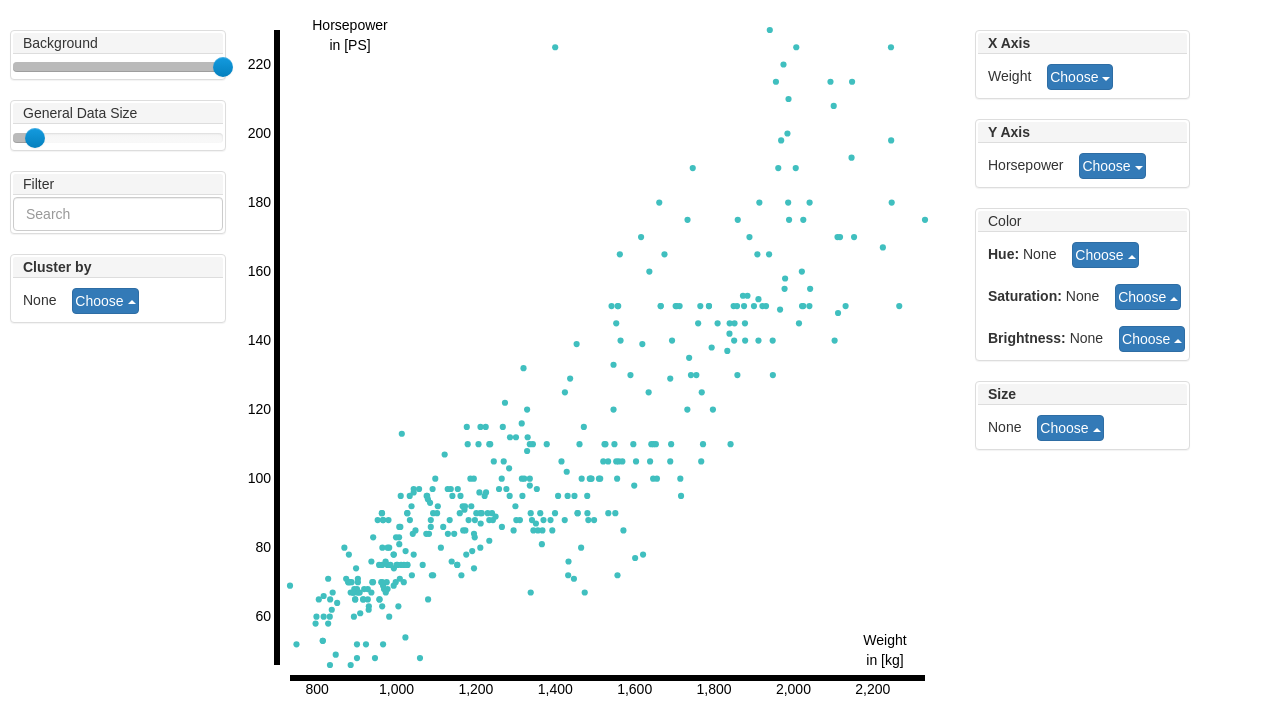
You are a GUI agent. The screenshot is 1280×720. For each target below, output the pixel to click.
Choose (1080, 77)
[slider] (223, 67)
